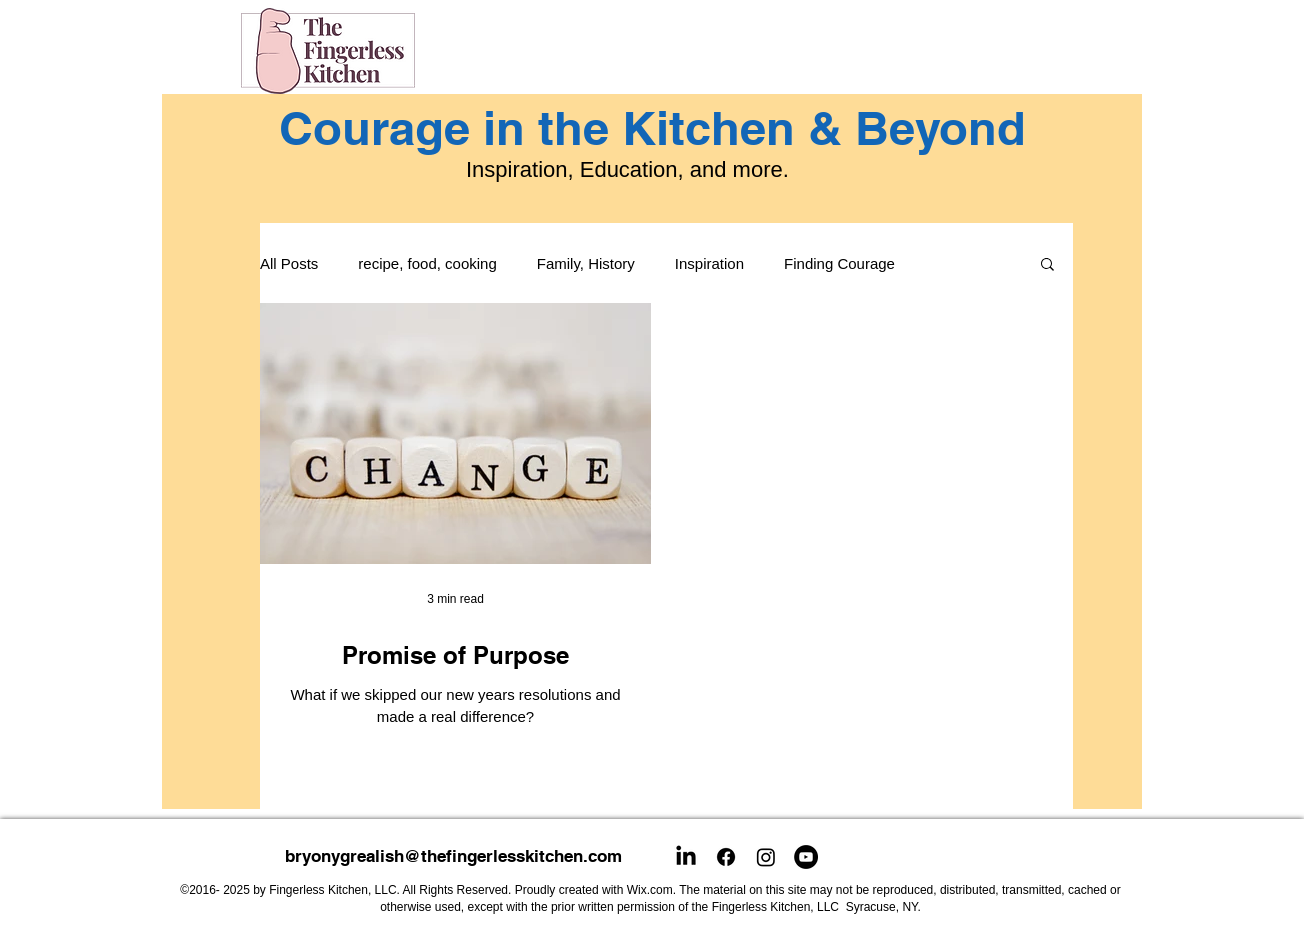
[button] (1047, 265)
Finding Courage (839, 263)
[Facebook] (726, 857)
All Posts (289, 263)
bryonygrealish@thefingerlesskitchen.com (453, 856)
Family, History (586, 263)
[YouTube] (806, 857)
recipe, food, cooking (427, 263)
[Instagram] (766, 857)
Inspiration (709, 263)
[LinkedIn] (686, 857)
